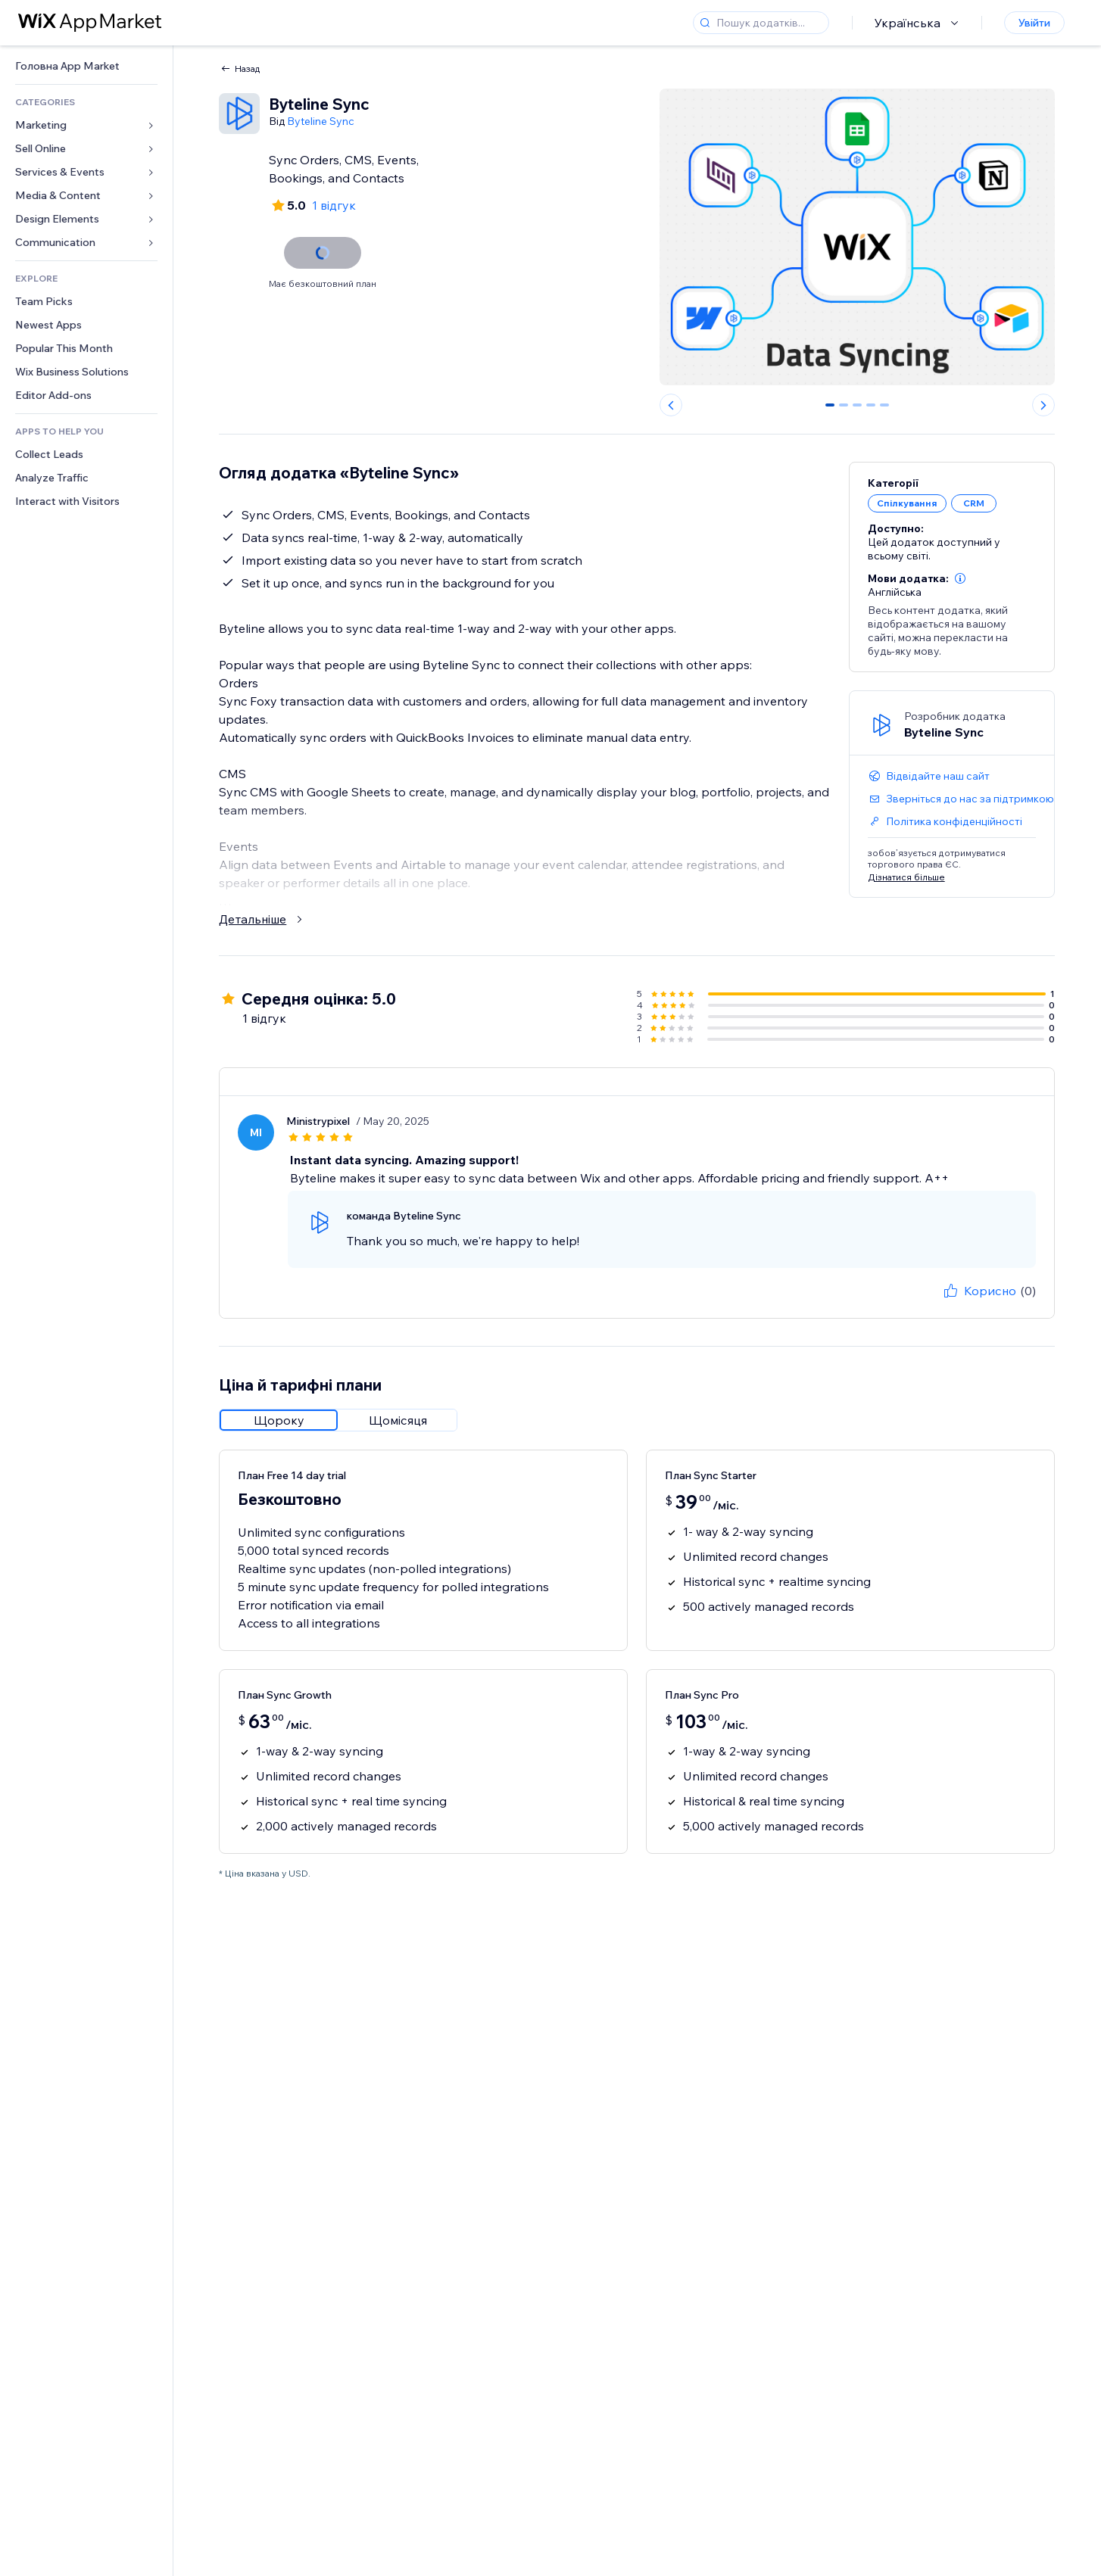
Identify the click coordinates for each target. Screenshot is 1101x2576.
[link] (86, 66)
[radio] (279, 1420)
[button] (960, 578)
